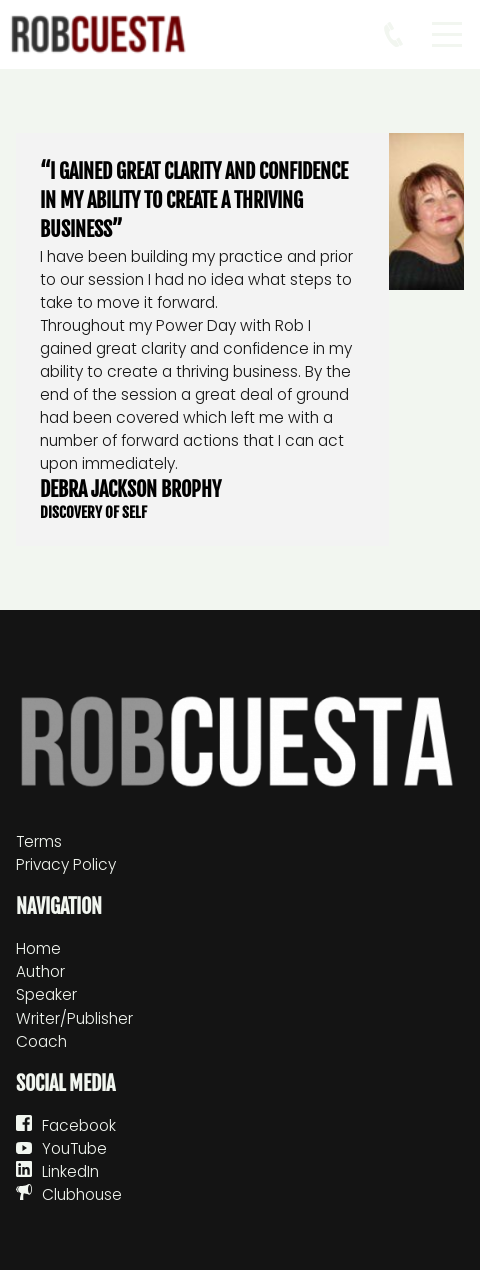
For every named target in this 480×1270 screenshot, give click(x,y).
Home (38, 948)
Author (40, 971)
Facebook (79, 1125)
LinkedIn (70, 1171)
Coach (41, 1041)
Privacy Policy (66, 864)
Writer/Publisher (74, 1018)
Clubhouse (82, 1194)
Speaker (46, 994)
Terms (39, 841)
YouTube (74, 1148)
